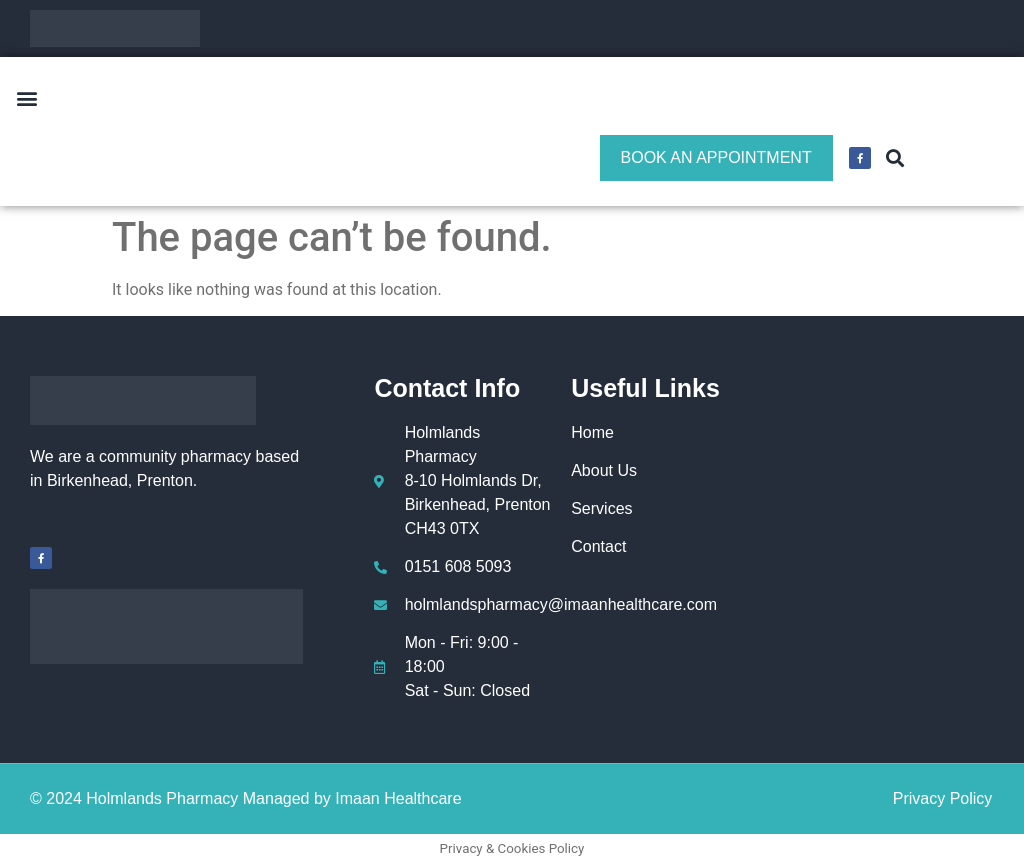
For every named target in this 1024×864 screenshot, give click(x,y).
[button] (26, 98)
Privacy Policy (943, 798)
